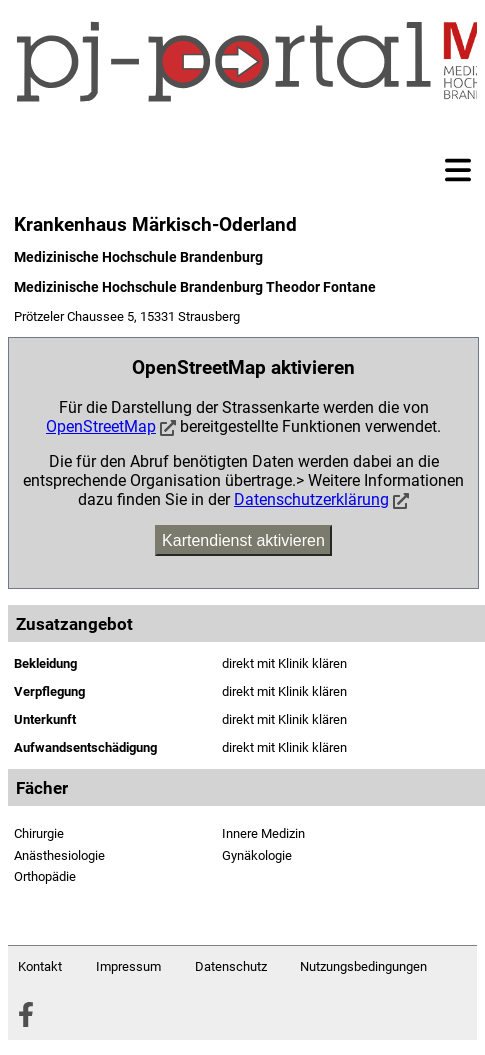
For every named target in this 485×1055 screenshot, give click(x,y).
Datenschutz (231, 966)
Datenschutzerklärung (311, 499)
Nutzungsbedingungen (363, 966)
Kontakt (40, 966)
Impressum (128, 966)
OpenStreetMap (101, 426)
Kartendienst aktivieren (243, 540)
